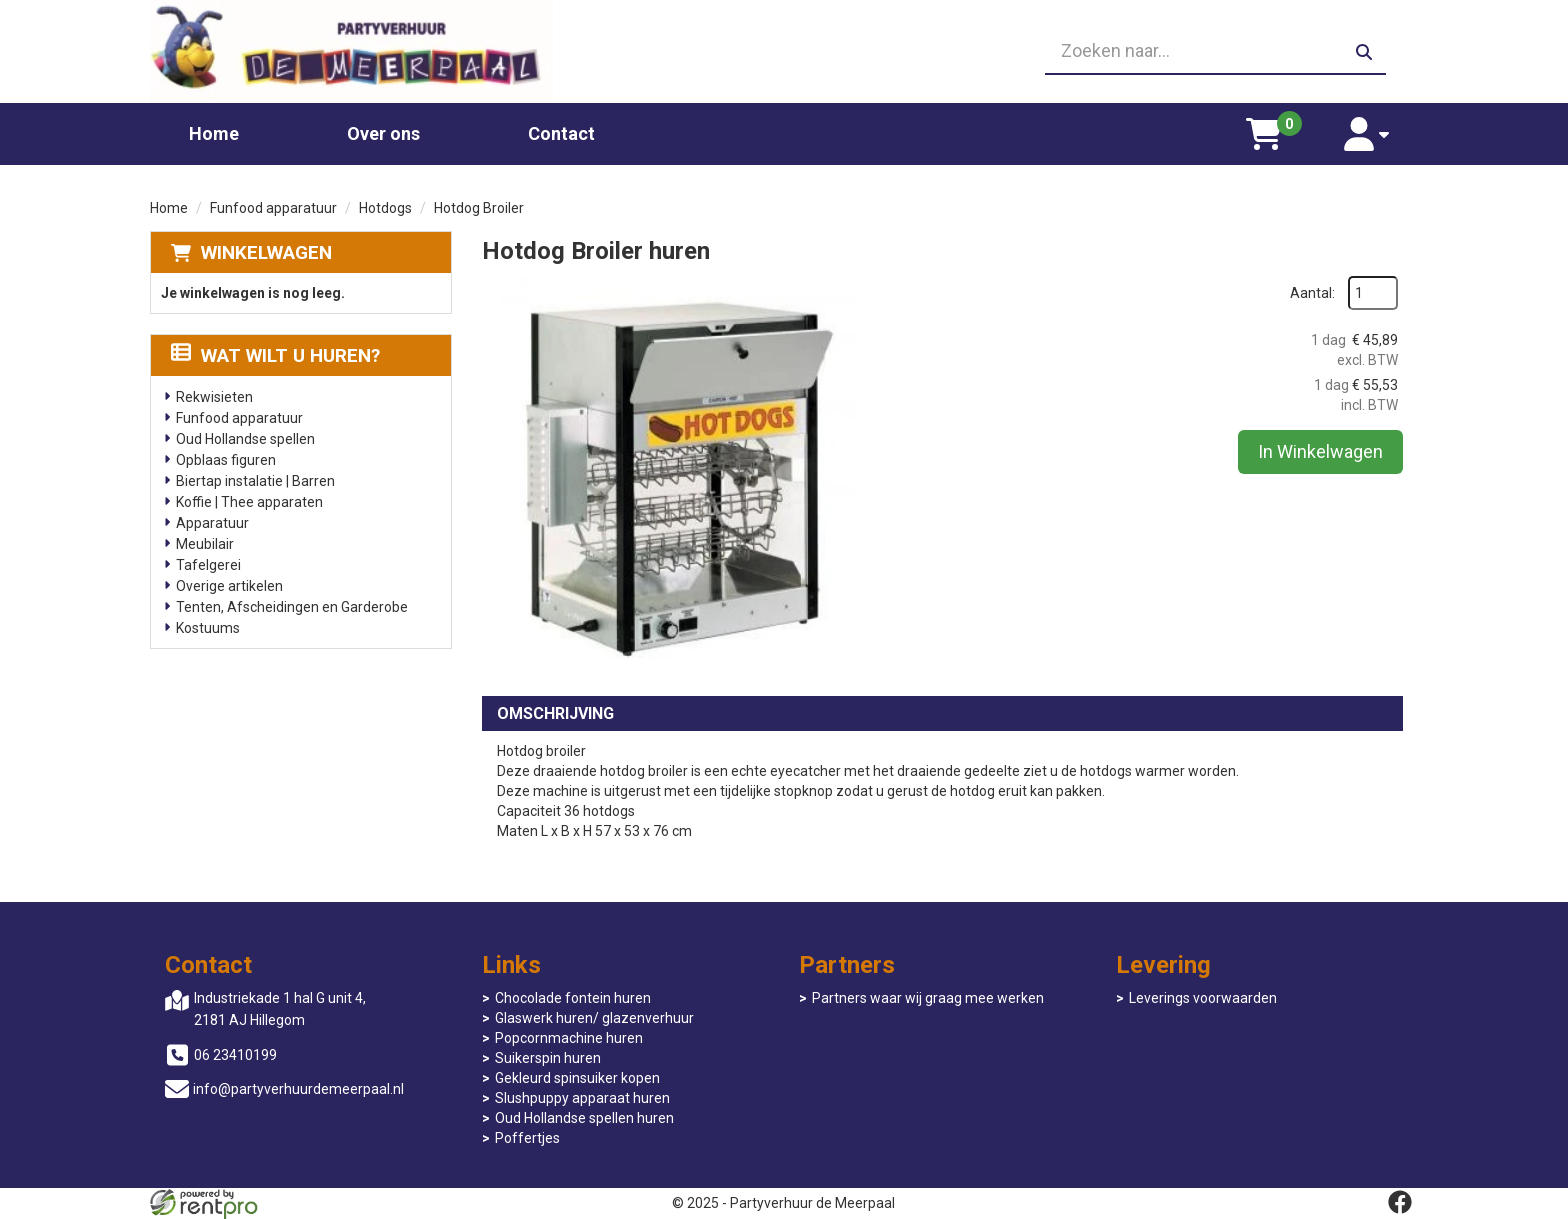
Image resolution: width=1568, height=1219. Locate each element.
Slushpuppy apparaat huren (582, 1098)
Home (214, 133)
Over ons (383, 133)
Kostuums (208, 628)
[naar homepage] (351, 51)
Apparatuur (212, 523)
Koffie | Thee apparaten (249, 502)
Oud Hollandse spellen (245, 439)
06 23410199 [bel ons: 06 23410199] (235, 1055)
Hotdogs (385, 208)
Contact (561, 133)
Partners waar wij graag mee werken (928, 998)
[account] (1366, 134)
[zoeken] (1364, 52)
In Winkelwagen (1320, 451)
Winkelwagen (266, 252)
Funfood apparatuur (273, 208)
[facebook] (1400, 1202)
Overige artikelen (229, 586)
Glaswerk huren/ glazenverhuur (594, 1018)
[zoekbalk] (1215, 52)
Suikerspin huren (548, 1058)
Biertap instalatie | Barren (255, 481)
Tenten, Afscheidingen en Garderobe (292, 607)
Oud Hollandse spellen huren (584, 1118)
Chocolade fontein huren (573, 998)
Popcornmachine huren (569, 1038)
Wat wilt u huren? (275, 355)
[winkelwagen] (1264, 134)
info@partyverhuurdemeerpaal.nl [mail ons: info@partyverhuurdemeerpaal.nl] (298, 1089)
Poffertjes (527, 1138)
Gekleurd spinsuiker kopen (577, 1078)
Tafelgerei (208, 565)
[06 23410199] (784, 52)
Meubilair (205, 544)
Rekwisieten (214, 397)
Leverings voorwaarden (1203, 998)
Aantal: (1312, 293)
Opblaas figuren (226, 460)
